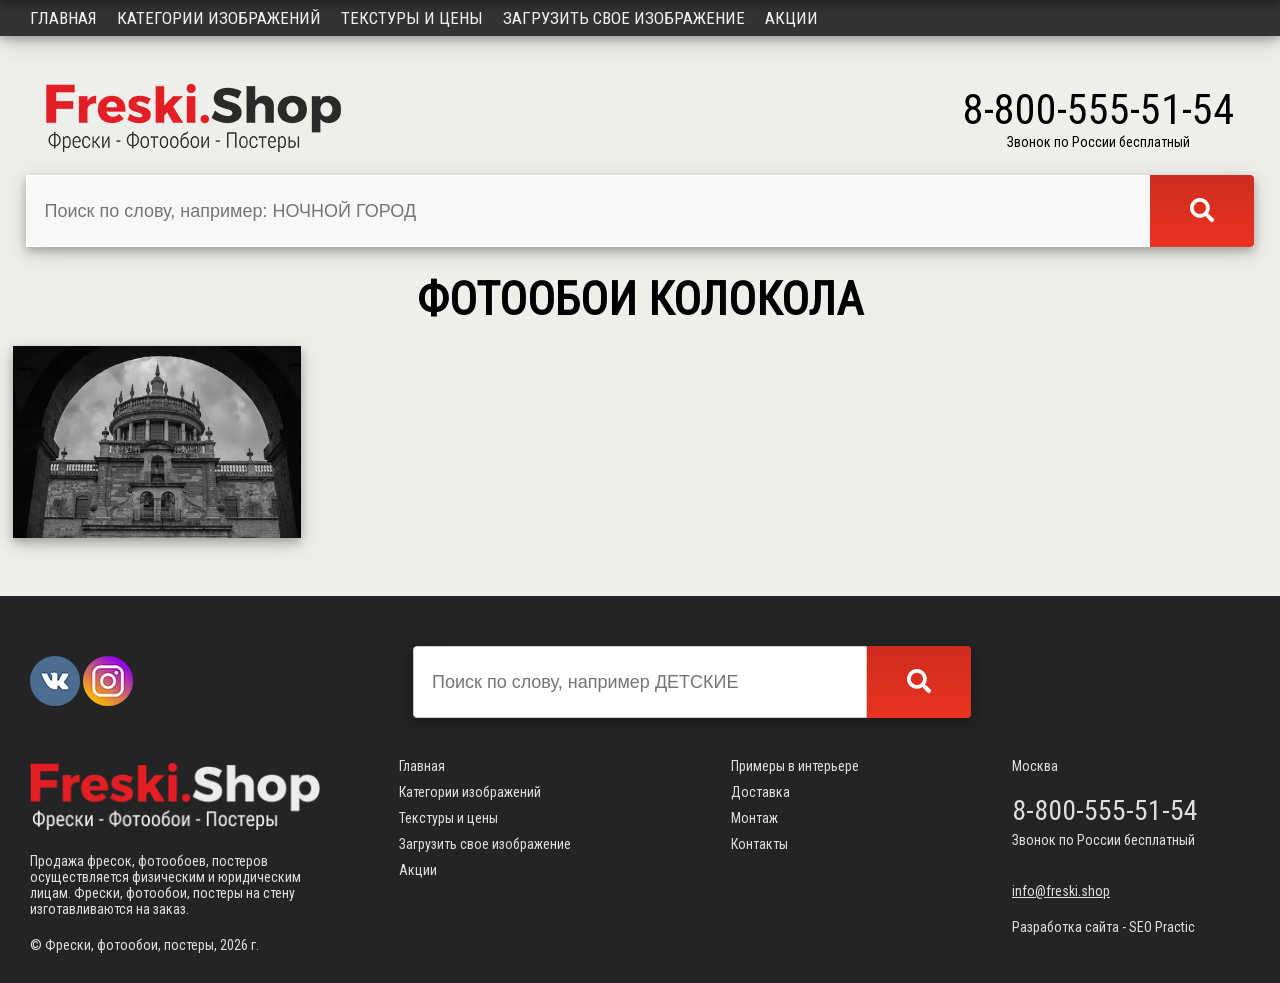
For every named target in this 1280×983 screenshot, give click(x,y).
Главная (63, 18)
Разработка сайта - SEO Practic (1103, 927)
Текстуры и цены (412, 18)
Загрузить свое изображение (624, 18)
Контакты (759, 844)
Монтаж (754, 818)
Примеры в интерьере (795, 766)
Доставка (760, 792)
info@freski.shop (1061, 891)
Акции (791, 18)
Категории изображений (219, 18)
